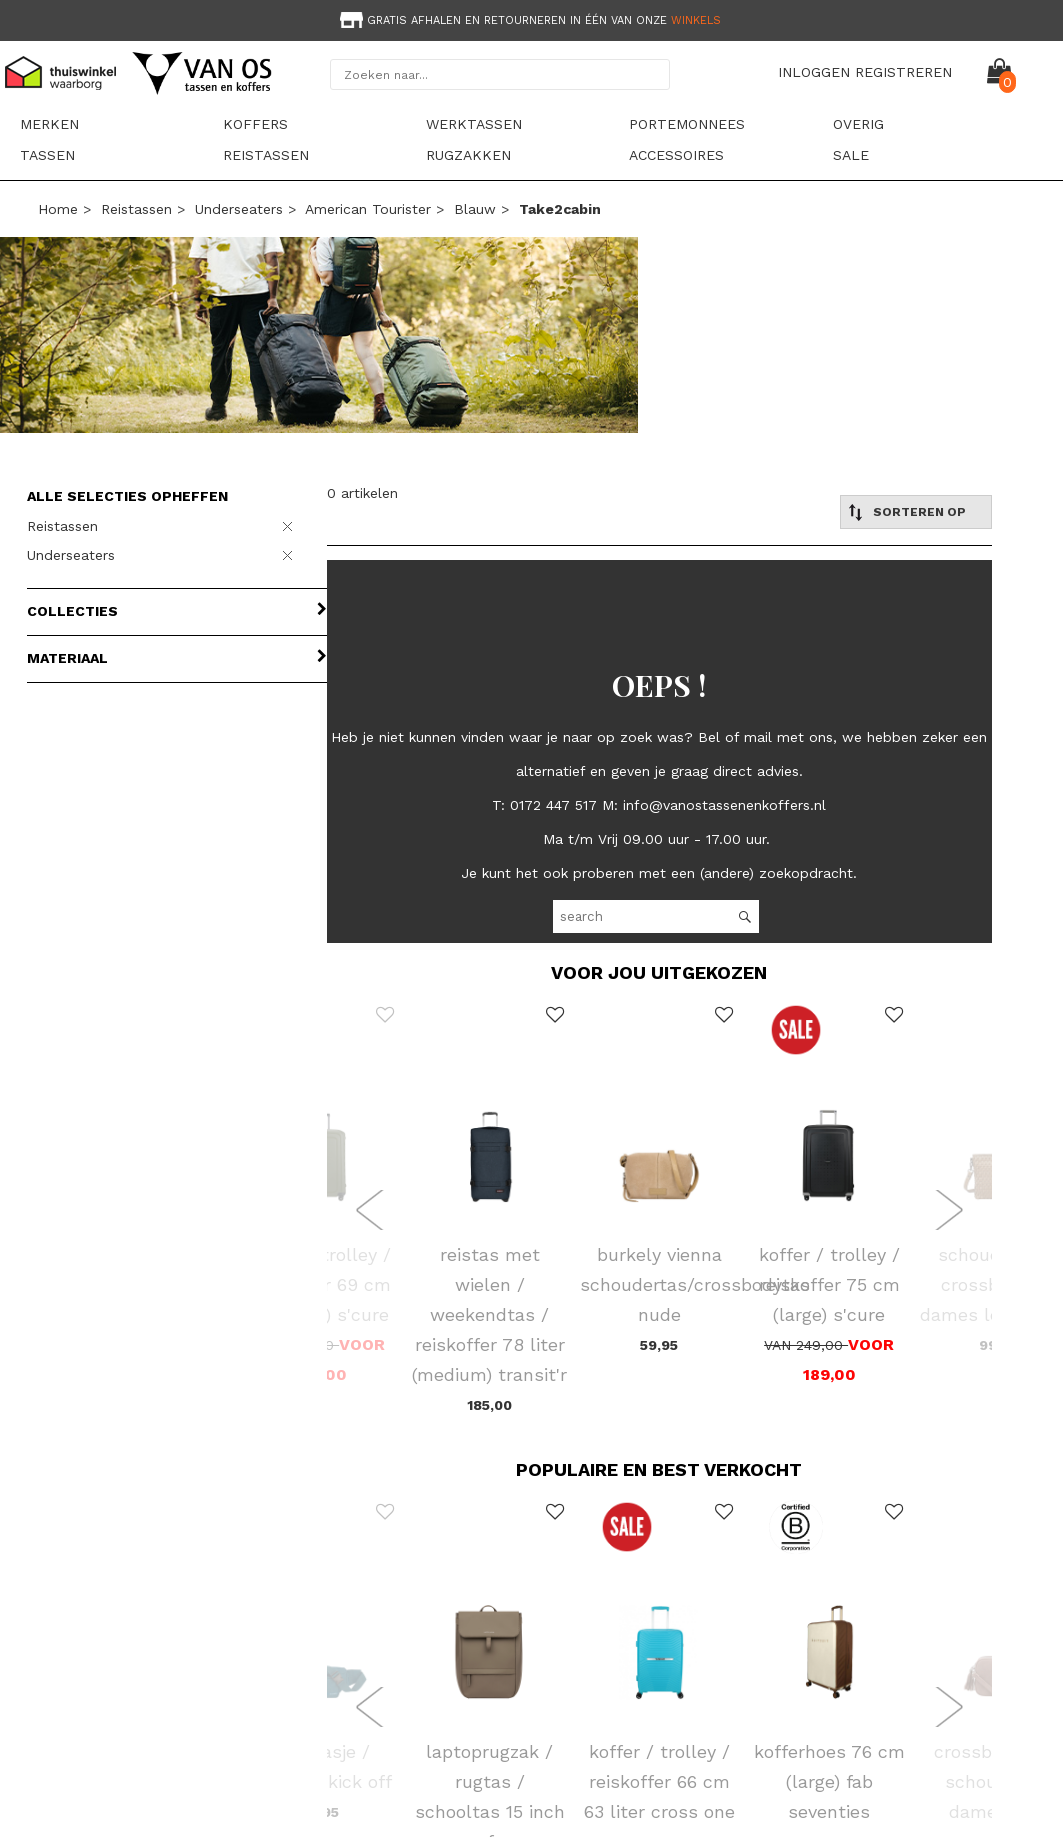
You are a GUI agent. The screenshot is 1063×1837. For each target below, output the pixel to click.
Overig (858, 124)
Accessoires (676, 155)
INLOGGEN (814, 72)
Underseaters (239, 209)
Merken (49, 124)
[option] (531, 18)
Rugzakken (468, 155)
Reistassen (266, 155)
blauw (475, 209)
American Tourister (368, 209)
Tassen (47, 155)
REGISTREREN (903, 72)
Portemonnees (687, 124)
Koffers (255, 124)
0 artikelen (362, 493)
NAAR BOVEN (995, 1791)
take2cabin (560, 209)
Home (58, 209)
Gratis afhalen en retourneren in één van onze (528, 20)
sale (851, 155)
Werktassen (474, 124)
